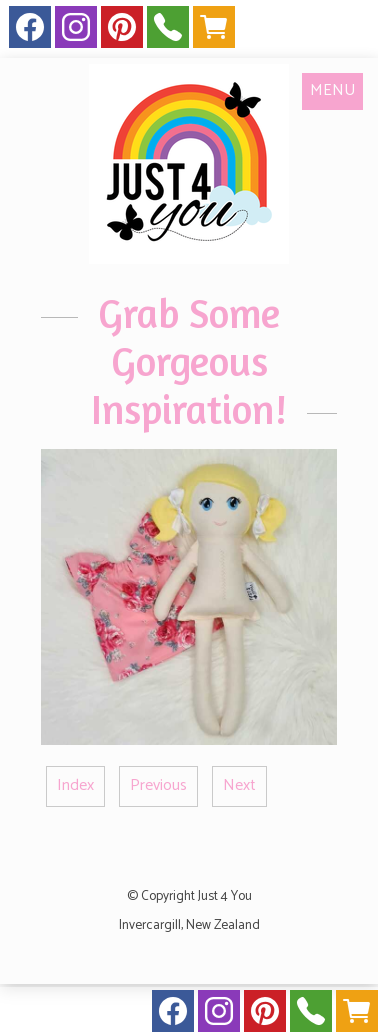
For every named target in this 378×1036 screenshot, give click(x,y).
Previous (158, 785)
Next (239, 785)
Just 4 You (225, 896)
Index (75, 785)
